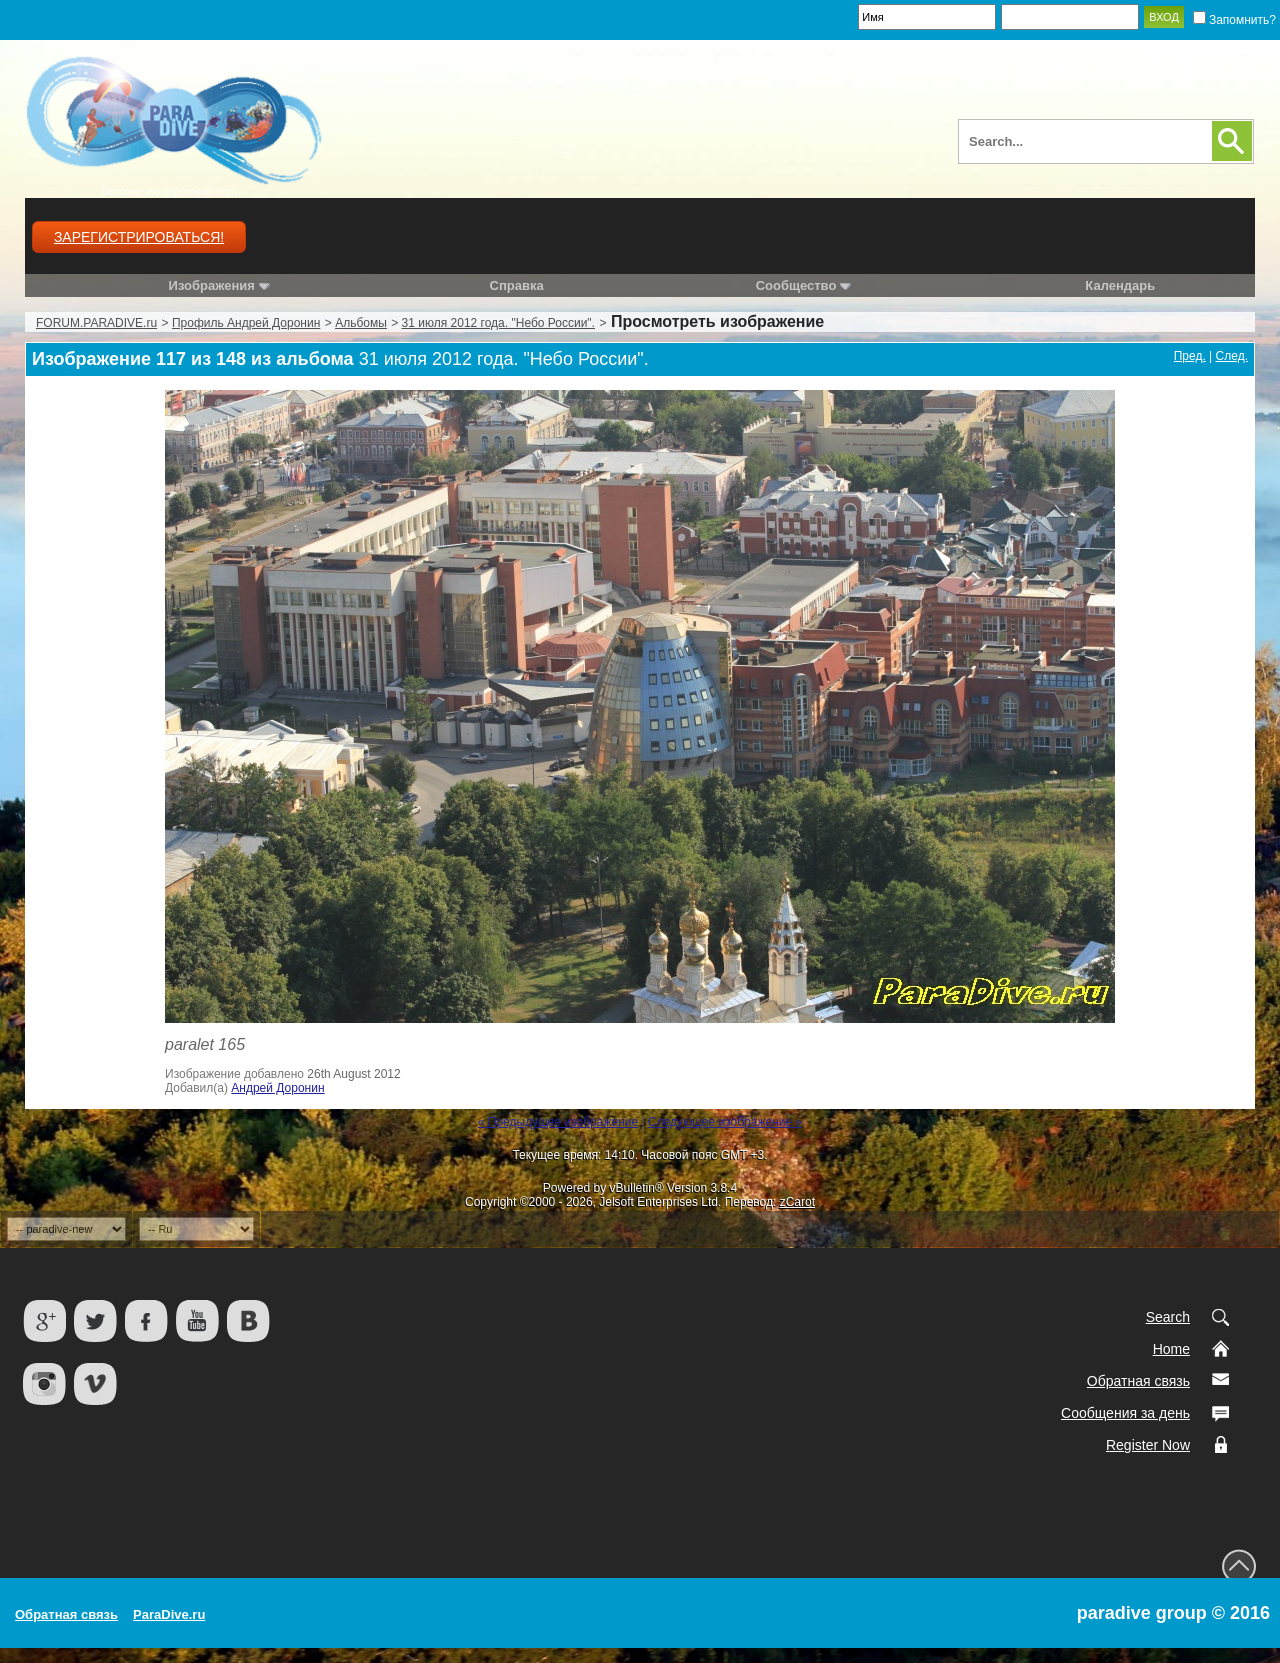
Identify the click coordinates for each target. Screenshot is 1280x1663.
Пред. (1190, 356)
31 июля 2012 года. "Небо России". (498, 323)
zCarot (797, 1202)
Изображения (212, 285)
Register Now (1148, 1445)
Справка (517, 285)
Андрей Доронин (277, 1088)
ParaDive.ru (169, 1614)
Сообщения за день (1125, 1413)
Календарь (1120, 285)
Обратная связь (1138, 1381)
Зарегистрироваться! (139, 237)
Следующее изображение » (725, 1122)
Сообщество (803, 285)
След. (1232, 356)
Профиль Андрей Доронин (246, 323)
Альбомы (361, 323)
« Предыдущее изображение (558, 1122)
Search (1168, 1317)
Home (1171, 1349)
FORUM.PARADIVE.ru (96, 323)
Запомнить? (1234, 20)
